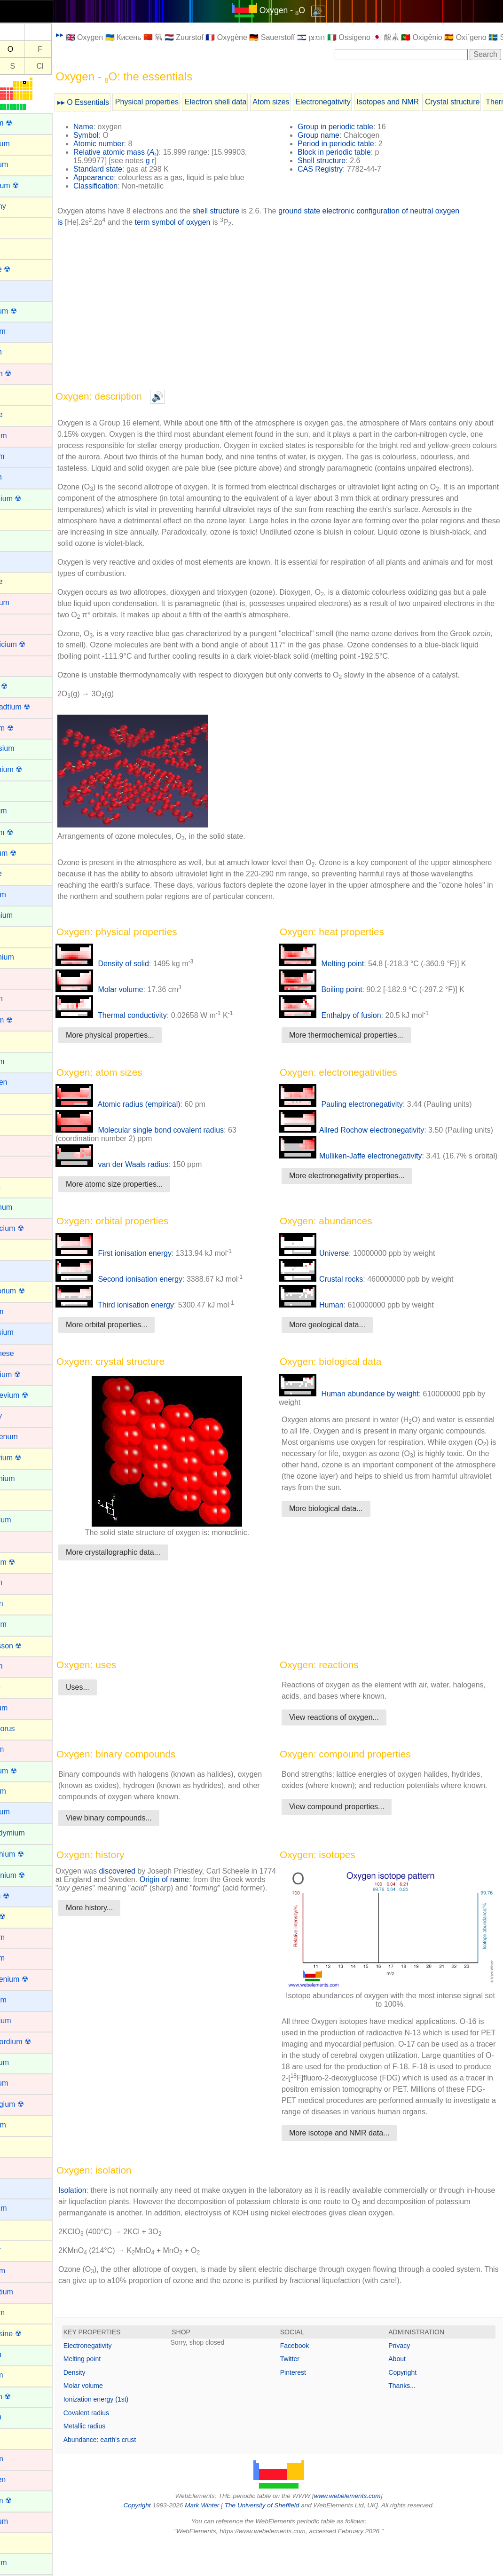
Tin (12, 2438)
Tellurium (22, 2312)
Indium (18, 1103)
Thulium (20, 2417)
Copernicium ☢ (32, 644)
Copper (19, 665)
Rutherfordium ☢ (35, 2042)
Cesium (19, 561)
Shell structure (338, 161)
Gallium (19, 936)
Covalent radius (118, 2446)
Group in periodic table (351, 127)
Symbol (117, 135)
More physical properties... (142, 1046)
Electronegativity (354, 102)
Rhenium (22, 1937)
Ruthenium (25, 2021)
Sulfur (16, 2229)
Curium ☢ (23, 686)
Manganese (26, 1353)
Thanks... (410, 2419)
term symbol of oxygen (205, 222)
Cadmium (23, 436)
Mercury (20, 1416)
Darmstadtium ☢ (34, 707)
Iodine (17, 1124)
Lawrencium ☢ (31, 1228)
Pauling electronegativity (357, 1115)
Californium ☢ (30, 499)
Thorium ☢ (25, 2397)
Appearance (125, 177)
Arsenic (19, 248)
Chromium (24, 603)
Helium (18, 1040)
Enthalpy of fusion (346, 1027)
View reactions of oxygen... (350, 1748)
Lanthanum (25, 1207)
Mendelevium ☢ (33, 1395)
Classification (127, 186)
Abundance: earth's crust (131, 2473)
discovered (149, 1902)
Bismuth (20, 352)
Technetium (26, 2292)
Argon (17, 227)
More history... (121, 1947)
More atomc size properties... (146, 1195)
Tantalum (22, 2271)
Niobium (20, 1582)
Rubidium (23, 2000)
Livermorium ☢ (31, 1291)
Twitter (305, 2392)
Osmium (21, 1666)
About (405, 2392)
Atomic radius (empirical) (149, 1115)
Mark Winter (218, 2538)
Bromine (21, 414)
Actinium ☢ (25, 123)
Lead (15, 1249)
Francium (22, 894)
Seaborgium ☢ (31, 2104)
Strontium (23, 2208)
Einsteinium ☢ (30, 769)
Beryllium (22, 331)
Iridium (18, 1145)
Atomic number (130, 144)
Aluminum (23, 164)
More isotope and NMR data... (355, 2166)
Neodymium (27, 1478)
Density (106, 2406)
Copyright (410, 2406)
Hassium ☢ (26, 1020)
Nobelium (23, 1624)
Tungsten (22, 2479)
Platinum (21, 1749)
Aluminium (24, 144)
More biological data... (342, 1540)
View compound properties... (352, 1849)
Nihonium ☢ (27, 1562)
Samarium (24, 2062)
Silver (16, 2167)
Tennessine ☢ (30, 2334)
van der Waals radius (143, 1176)
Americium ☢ (29, 185)
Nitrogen (21, 1603)
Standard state (129, 169)
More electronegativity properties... (362, 1204)
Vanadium (23, 2521)
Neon (15, 1499)
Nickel (17, 1541)
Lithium (19, 1270)
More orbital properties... (138, 1344)
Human (327, 1325)
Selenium (22, 2125)
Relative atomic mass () (148, 152)
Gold (15, 978)
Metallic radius (116, 2459)
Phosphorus (27, 1729)
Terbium (20, 2354)
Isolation (104, 2224)
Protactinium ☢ (32, 1875)
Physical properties (179, 102)
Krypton (19, 1186)
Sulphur (19, 2250)
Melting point (337, 975)
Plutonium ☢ (28, 1771)
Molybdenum (28, 1437)
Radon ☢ (22, 1917)
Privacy (407, 2378)
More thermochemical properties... (362, 1046)
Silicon (18, 2146)
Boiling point (336, 1001)
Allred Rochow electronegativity (367, 1141)
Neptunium (25, 1520)
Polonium (22, 1791)
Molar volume (131, 1001)
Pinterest (309, 2406)
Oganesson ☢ (30, 1646)
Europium (23, 811)
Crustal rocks (337, 1299)
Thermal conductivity (143, 1027)
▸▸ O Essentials (115, 102)
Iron (13, 1165)
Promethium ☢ (31, 1854)
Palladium (23, 1708)
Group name (334, 135)
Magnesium (26, 1332)
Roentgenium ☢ (33, 1979)
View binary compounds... (141, 1849)
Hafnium (21, 998)
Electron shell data (248, 102)
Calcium (20, 477)
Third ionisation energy (146, 1325)
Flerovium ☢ (27, 853)
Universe (330, 1273)
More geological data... (343, 1344)
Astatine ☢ (24, 269)
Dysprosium (26, 748)
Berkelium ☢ (28, 311)
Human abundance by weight (365, 1414)
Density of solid (134, 975)
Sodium (19, 2187)
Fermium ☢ (26, 832)
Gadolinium (26, 915)
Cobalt (17, 623)
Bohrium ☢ (25, 374)
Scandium (23, 2083)
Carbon (19, 519)
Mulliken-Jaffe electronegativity (366, 1176)
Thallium (21, 2375)
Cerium (19, 540)
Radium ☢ (24, 1896)
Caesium (21, 456)
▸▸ (91, 35)
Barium (19, 289)
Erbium (19, 790)
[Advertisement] (294, 308)
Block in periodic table (350, 152)
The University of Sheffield (279, 2538)
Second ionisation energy (150, 1299)
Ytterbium (23, 2563)
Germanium (26, 957)
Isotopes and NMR (420, 102)
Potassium (24, 1812)
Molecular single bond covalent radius (171, 1141)
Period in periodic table (352, 144)
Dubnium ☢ (26, 728)
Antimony (22, 206)
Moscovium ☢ (30, 1458)
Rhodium (22, 1958)
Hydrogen (23, 1082)
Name (115, 127)
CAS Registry (336, 169)
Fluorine (20, 873)
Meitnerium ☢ (30, 1375)
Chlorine (21, 581)
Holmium (21, 1061)
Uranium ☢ (25, 2501)
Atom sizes (302, 102)
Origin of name (215, 1910)
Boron (17, 394)
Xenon (17, 2542)
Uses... (109, 1718)
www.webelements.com (363, 2529)
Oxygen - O (298, 10)
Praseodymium (32, 1833)
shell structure (247, 211)
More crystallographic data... (145, 1572)
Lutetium (21, 1312)
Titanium (21, 2459)
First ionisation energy (145, 1273)
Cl (72, 66)
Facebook (310, 2378)
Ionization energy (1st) (128, 2432)
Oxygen (19, 1687)
